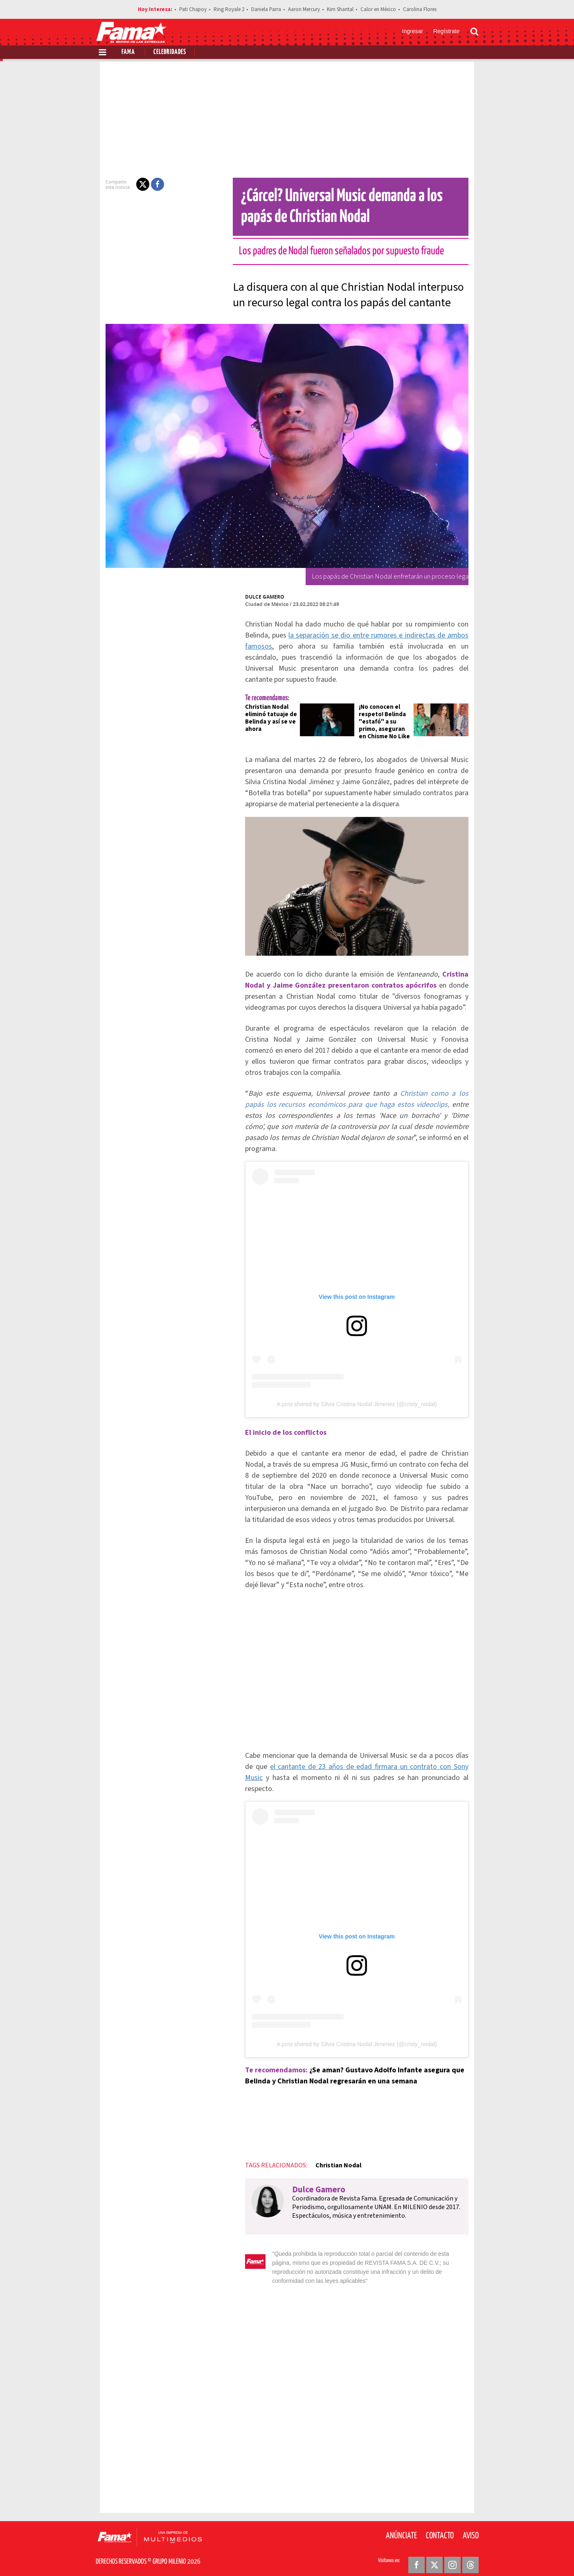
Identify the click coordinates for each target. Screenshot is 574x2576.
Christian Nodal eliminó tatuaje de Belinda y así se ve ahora (257, 707)
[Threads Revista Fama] (470, 2556)
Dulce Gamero (250, 596)
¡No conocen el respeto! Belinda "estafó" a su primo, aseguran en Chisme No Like (387, 711)
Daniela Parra (266, 9)
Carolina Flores (420, 9)
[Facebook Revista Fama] (416, 2556)
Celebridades (169, 52)
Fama (128, 52)
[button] (128, 184)
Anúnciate (401, 2527)
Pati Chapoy (193, 9)
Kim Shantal (340, 9)
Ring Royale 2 (229, 9)
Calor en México (378, 9)
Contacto (440, 2527)
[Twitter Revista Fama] (434, 2556)
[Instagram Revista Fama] (452, 2556)
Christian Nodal (324, 2165)
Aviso (471, 2527)
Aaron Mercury (304, 9)
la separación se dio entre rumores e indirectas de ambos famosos (356, 635)
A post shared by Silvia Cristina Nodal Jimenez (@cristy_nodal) (357, 1407)
